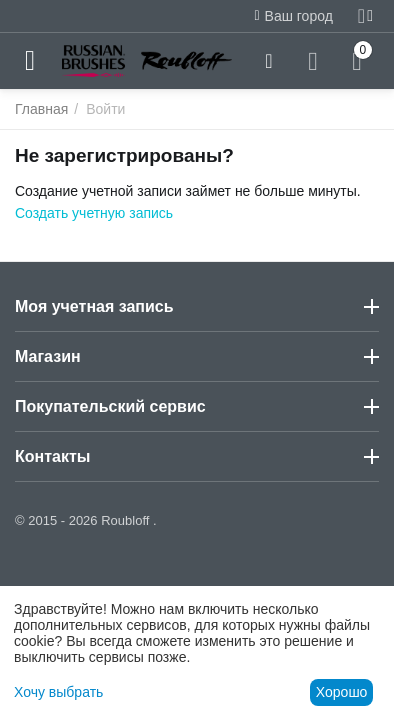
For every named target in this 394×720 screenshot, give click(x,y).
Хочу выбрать (58, 692)
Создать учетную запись (94, 213)
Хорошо (342, 692)
